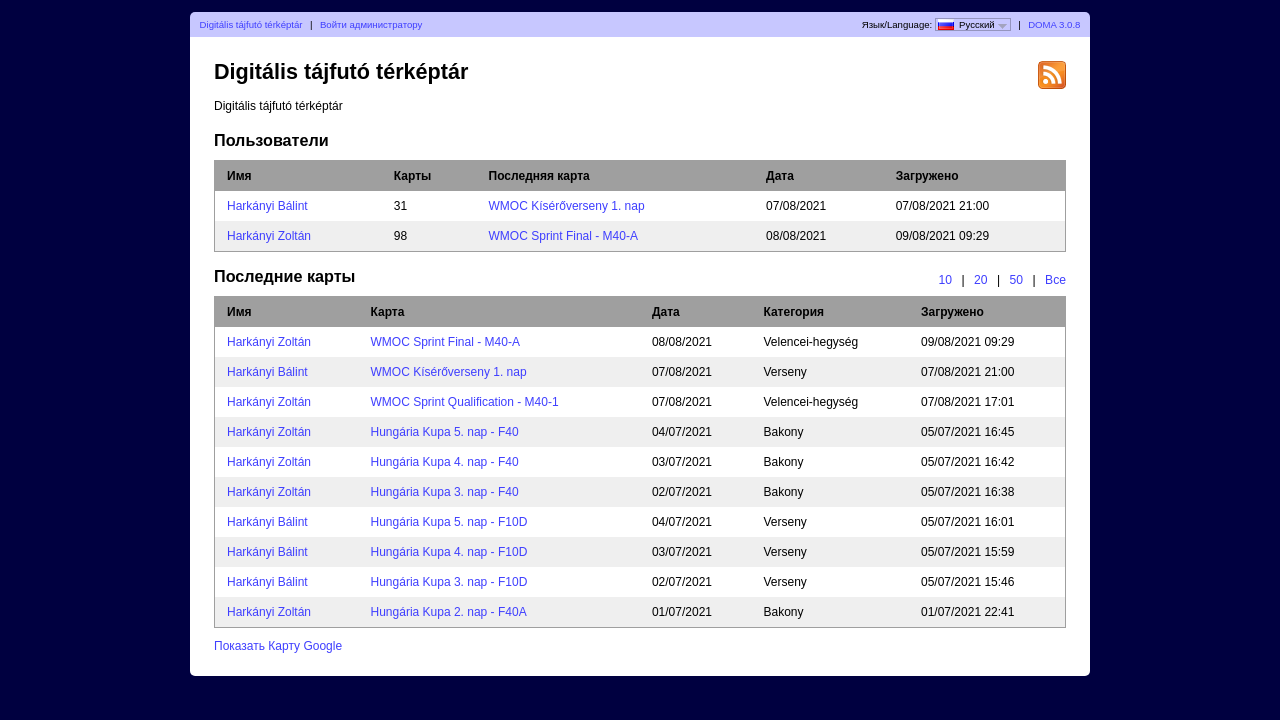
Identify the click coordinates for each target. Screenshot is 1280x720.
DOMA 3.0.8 (1054, 24)
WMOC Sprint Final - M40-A (563, 236)
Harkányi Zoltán (269, 236)
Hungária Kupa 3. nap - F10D (449, 582)
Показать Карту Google (278, 646)
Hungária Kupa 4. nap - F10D (449, 552)
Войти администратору (371, 24)
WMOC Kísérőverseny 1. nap (567, 206)
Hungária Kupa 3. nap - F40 (445, 492)
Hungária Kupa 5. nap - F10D (449, 522)
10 (945, 280)
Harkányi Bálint (267, 206)
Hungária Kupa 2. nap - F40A (449, 612)
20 (981, 280)
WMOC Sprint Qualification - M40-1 (465, 402)
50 (1017, 280)
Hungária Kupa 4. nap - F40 (445, 462)
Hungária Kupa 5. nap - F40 (445, 432)
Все (1055, 280)
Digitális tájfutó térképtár (251, 24)
